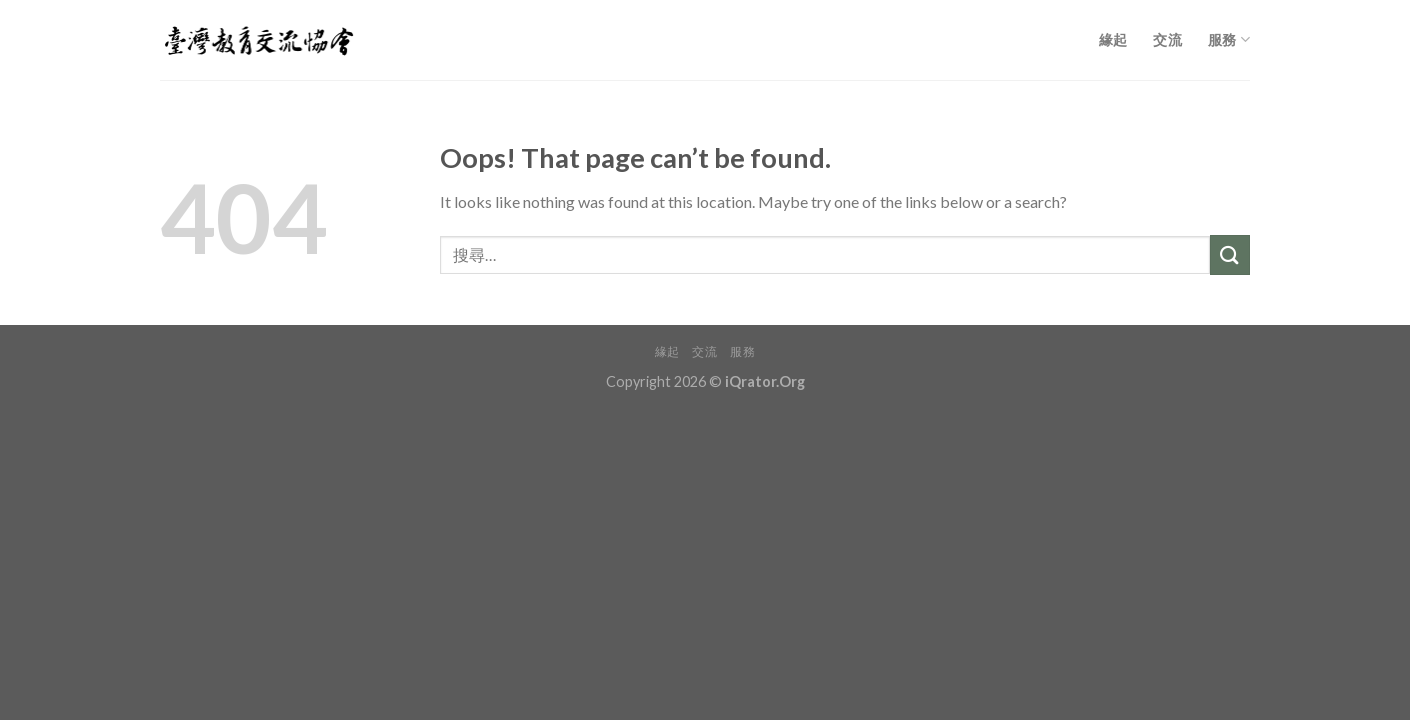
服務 (1229, 39)
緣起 (1113, 39)
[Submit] (1230, 254)
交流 (1167, 39)
